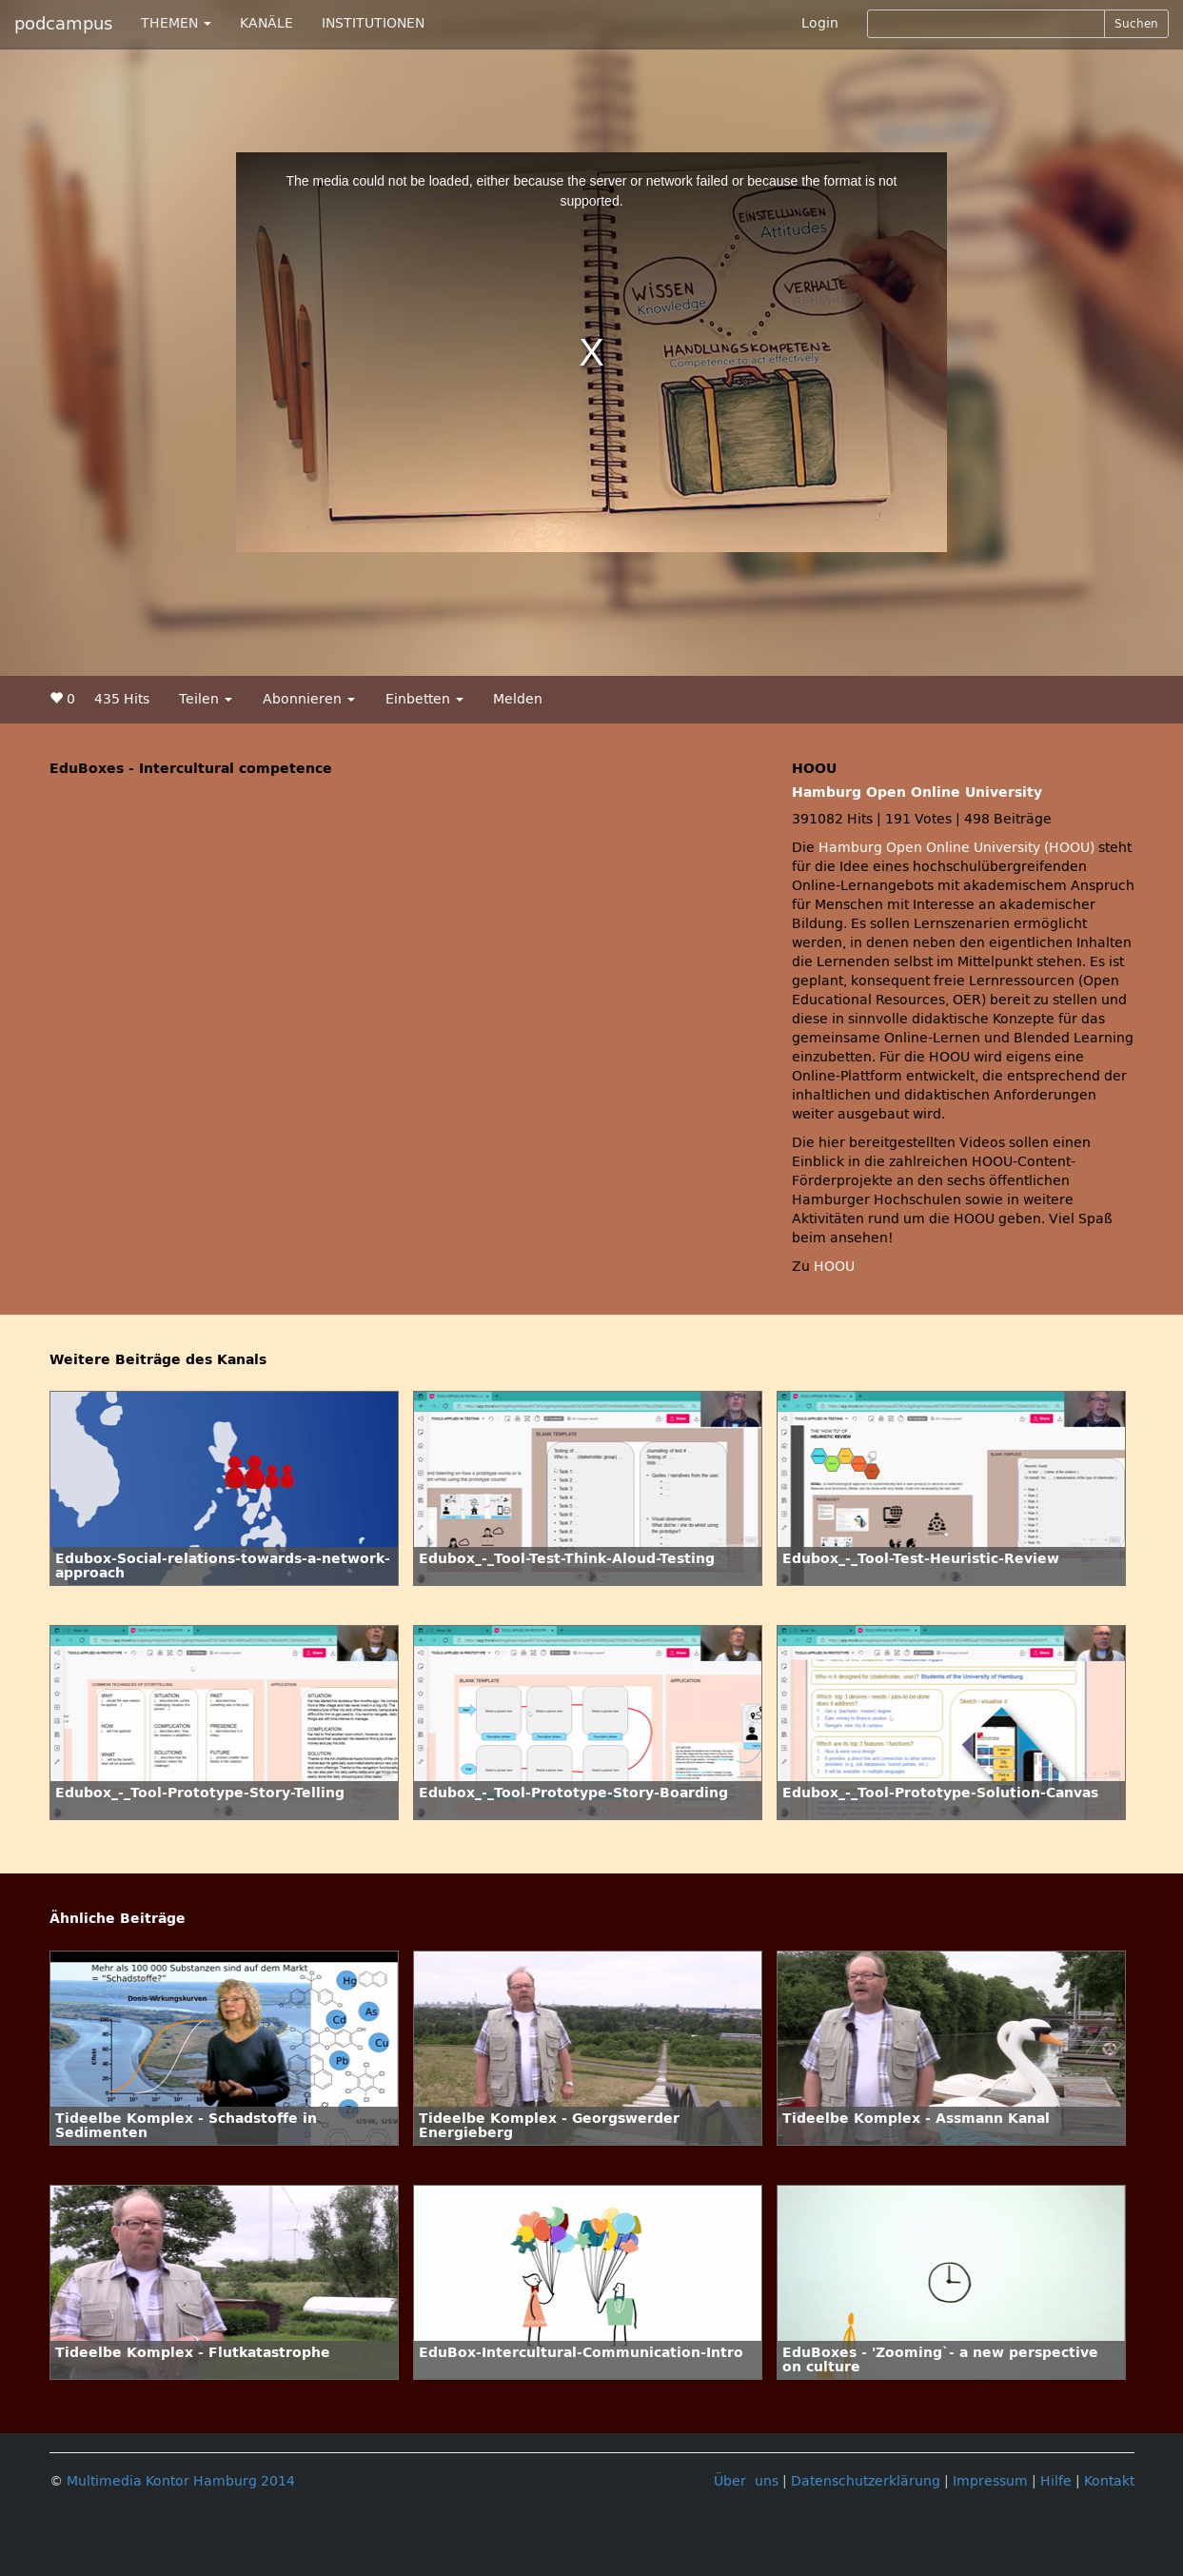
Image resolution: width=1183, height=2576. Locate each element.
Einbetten (424, 699)
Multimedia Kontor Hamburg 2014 (181, 2481)
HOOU (834, 1266)
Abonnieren (309, 699)
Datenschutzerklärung (865, 2481)
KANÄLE (266, 23)
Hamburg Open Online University (917, 792)
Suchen (1136, 23)
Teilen (205, 699)
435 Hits (121, 699)
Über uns (746, 2481)
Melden (517, 699)
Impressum (990, 2481)
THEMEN (176, 23)
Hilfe (1056, 2481)
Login (819, 23)
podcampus (63, 23)
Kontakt (1109, 2481)
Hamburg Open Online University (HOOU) (956, 848)
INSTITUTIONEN (373, 23)
